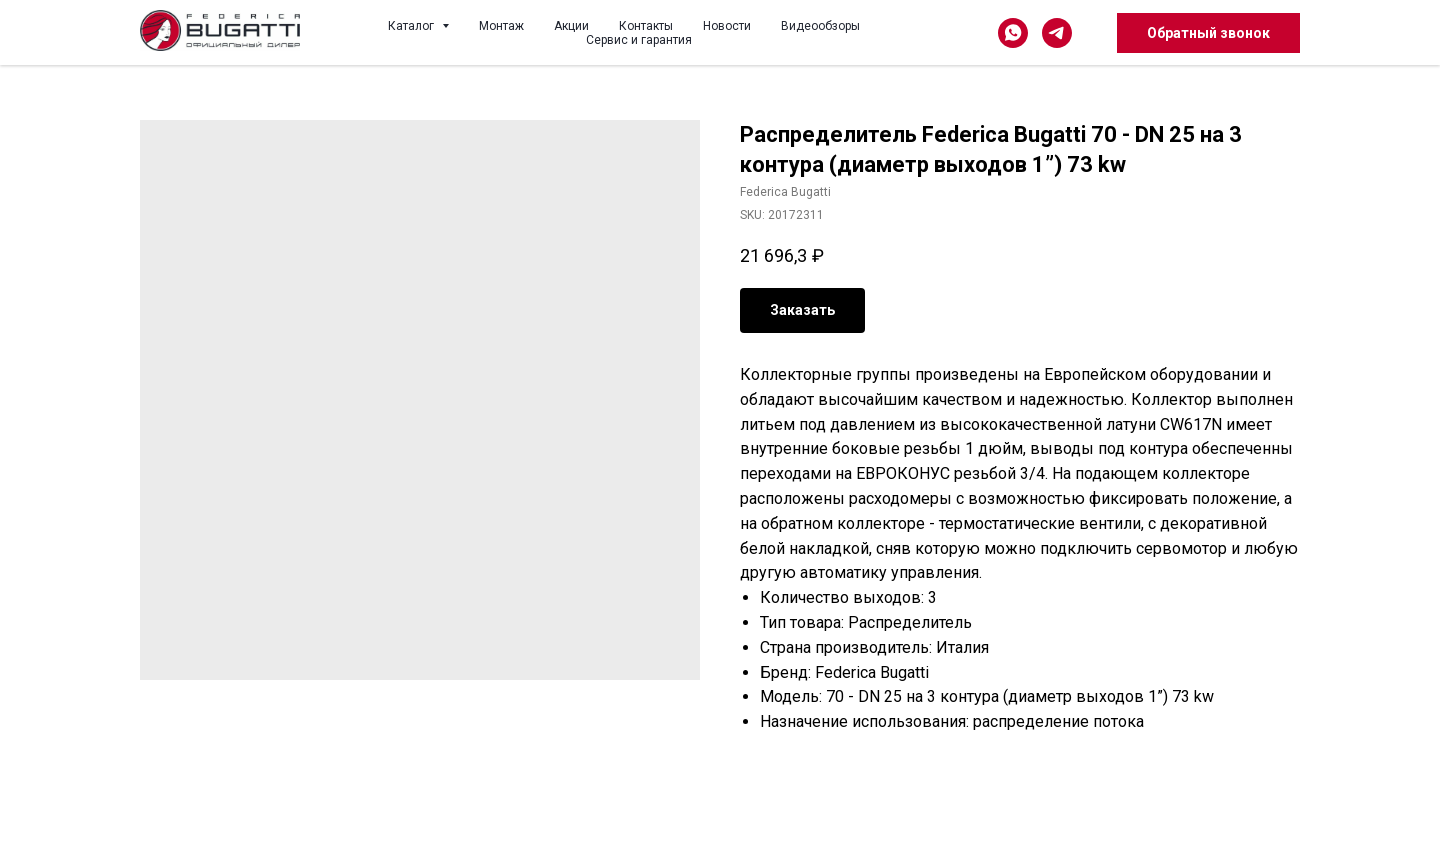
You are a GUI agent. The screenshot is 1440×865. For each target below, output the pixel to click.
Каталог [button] (412, 26)
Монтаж (501, 26)
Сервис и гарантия (639, 40)
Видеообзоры (820, 26)
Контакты (646, 26)
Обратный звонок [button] (1208, 33)
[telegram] (1057, 33)
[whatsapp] (1013, 33)
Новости (727, 26)
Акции (571, 26)
